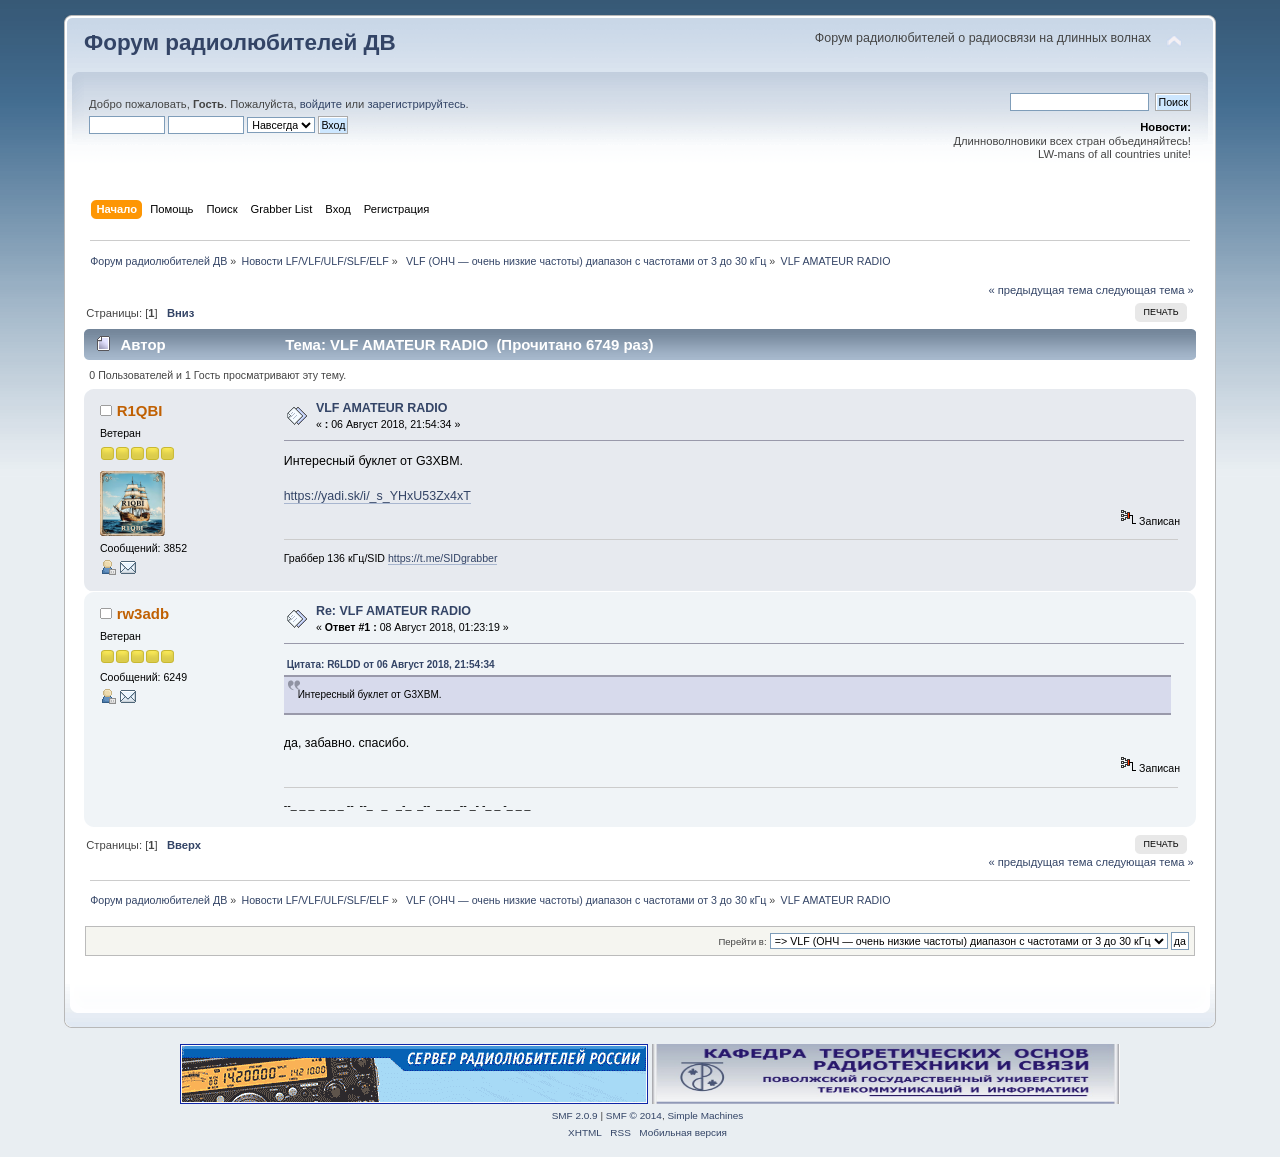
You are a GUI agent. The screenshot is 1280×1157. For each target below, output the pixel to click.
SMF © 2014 (634, 1115)
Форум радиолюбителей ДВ (240, 42)
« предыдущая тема (1040, 290)
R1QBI (140, 410)
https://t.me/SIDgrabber (443, 558)
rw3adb (143, 613)
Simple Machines (705, 1115)
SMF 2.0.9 (575, 1115)
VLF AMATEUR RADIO (382, 408)
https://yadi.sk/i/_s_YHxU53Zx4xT (377, 496)
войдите (321, 104)
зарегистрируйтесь (416, 104)
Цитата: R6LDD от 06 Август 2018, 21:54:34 (391, 664)
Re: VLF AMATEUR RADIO (393, 611)
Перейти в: (742, 941)
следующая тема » (1145, 290)
